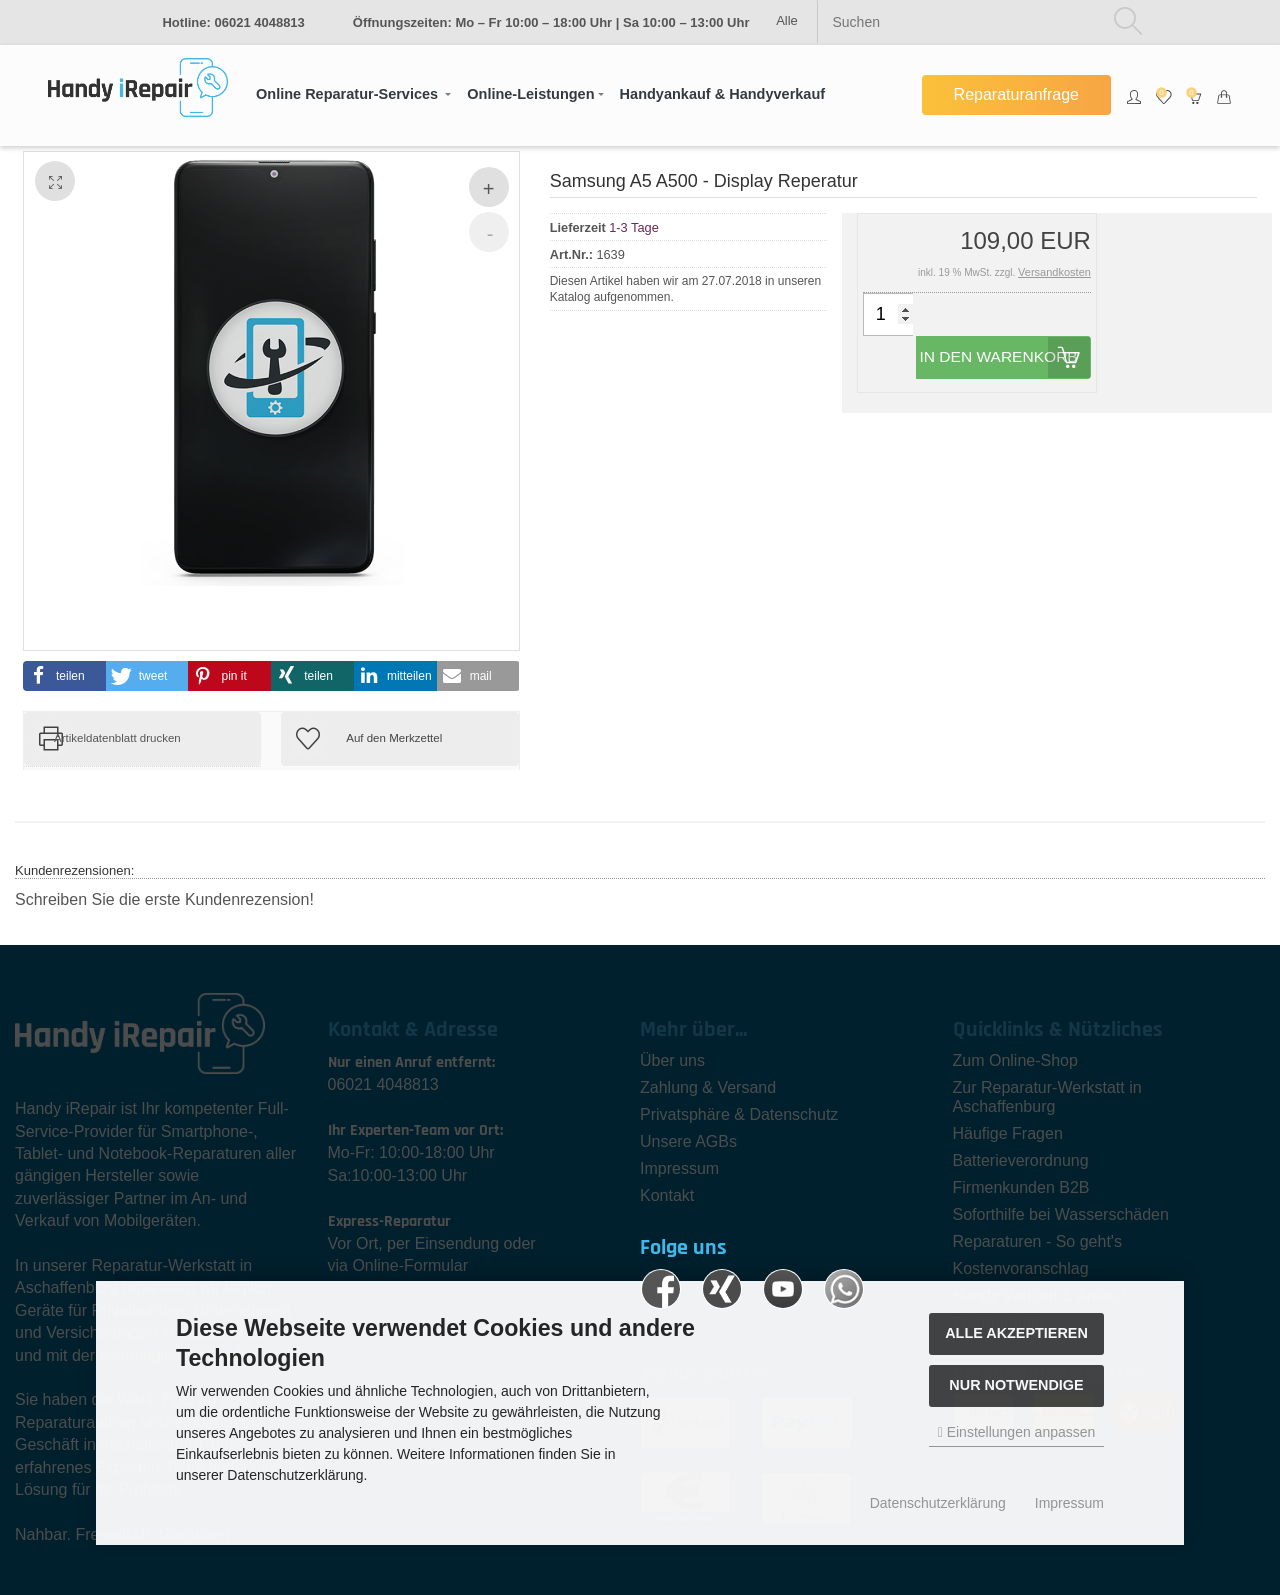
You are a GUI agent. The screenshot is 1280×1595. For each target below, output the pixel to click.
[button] (353, 95)
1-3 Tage (634, 226)
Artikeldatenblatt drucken (117, 738)
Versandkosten (1054, 272)
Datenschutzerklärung (938, 1503)
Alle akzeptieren (1016, 1333)
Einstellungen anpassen (1017, 1432)
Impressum (1069, 1503)
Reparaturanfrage (1016, 94)
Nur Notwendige (1016, 1385)
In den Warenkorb (1017, 367)
